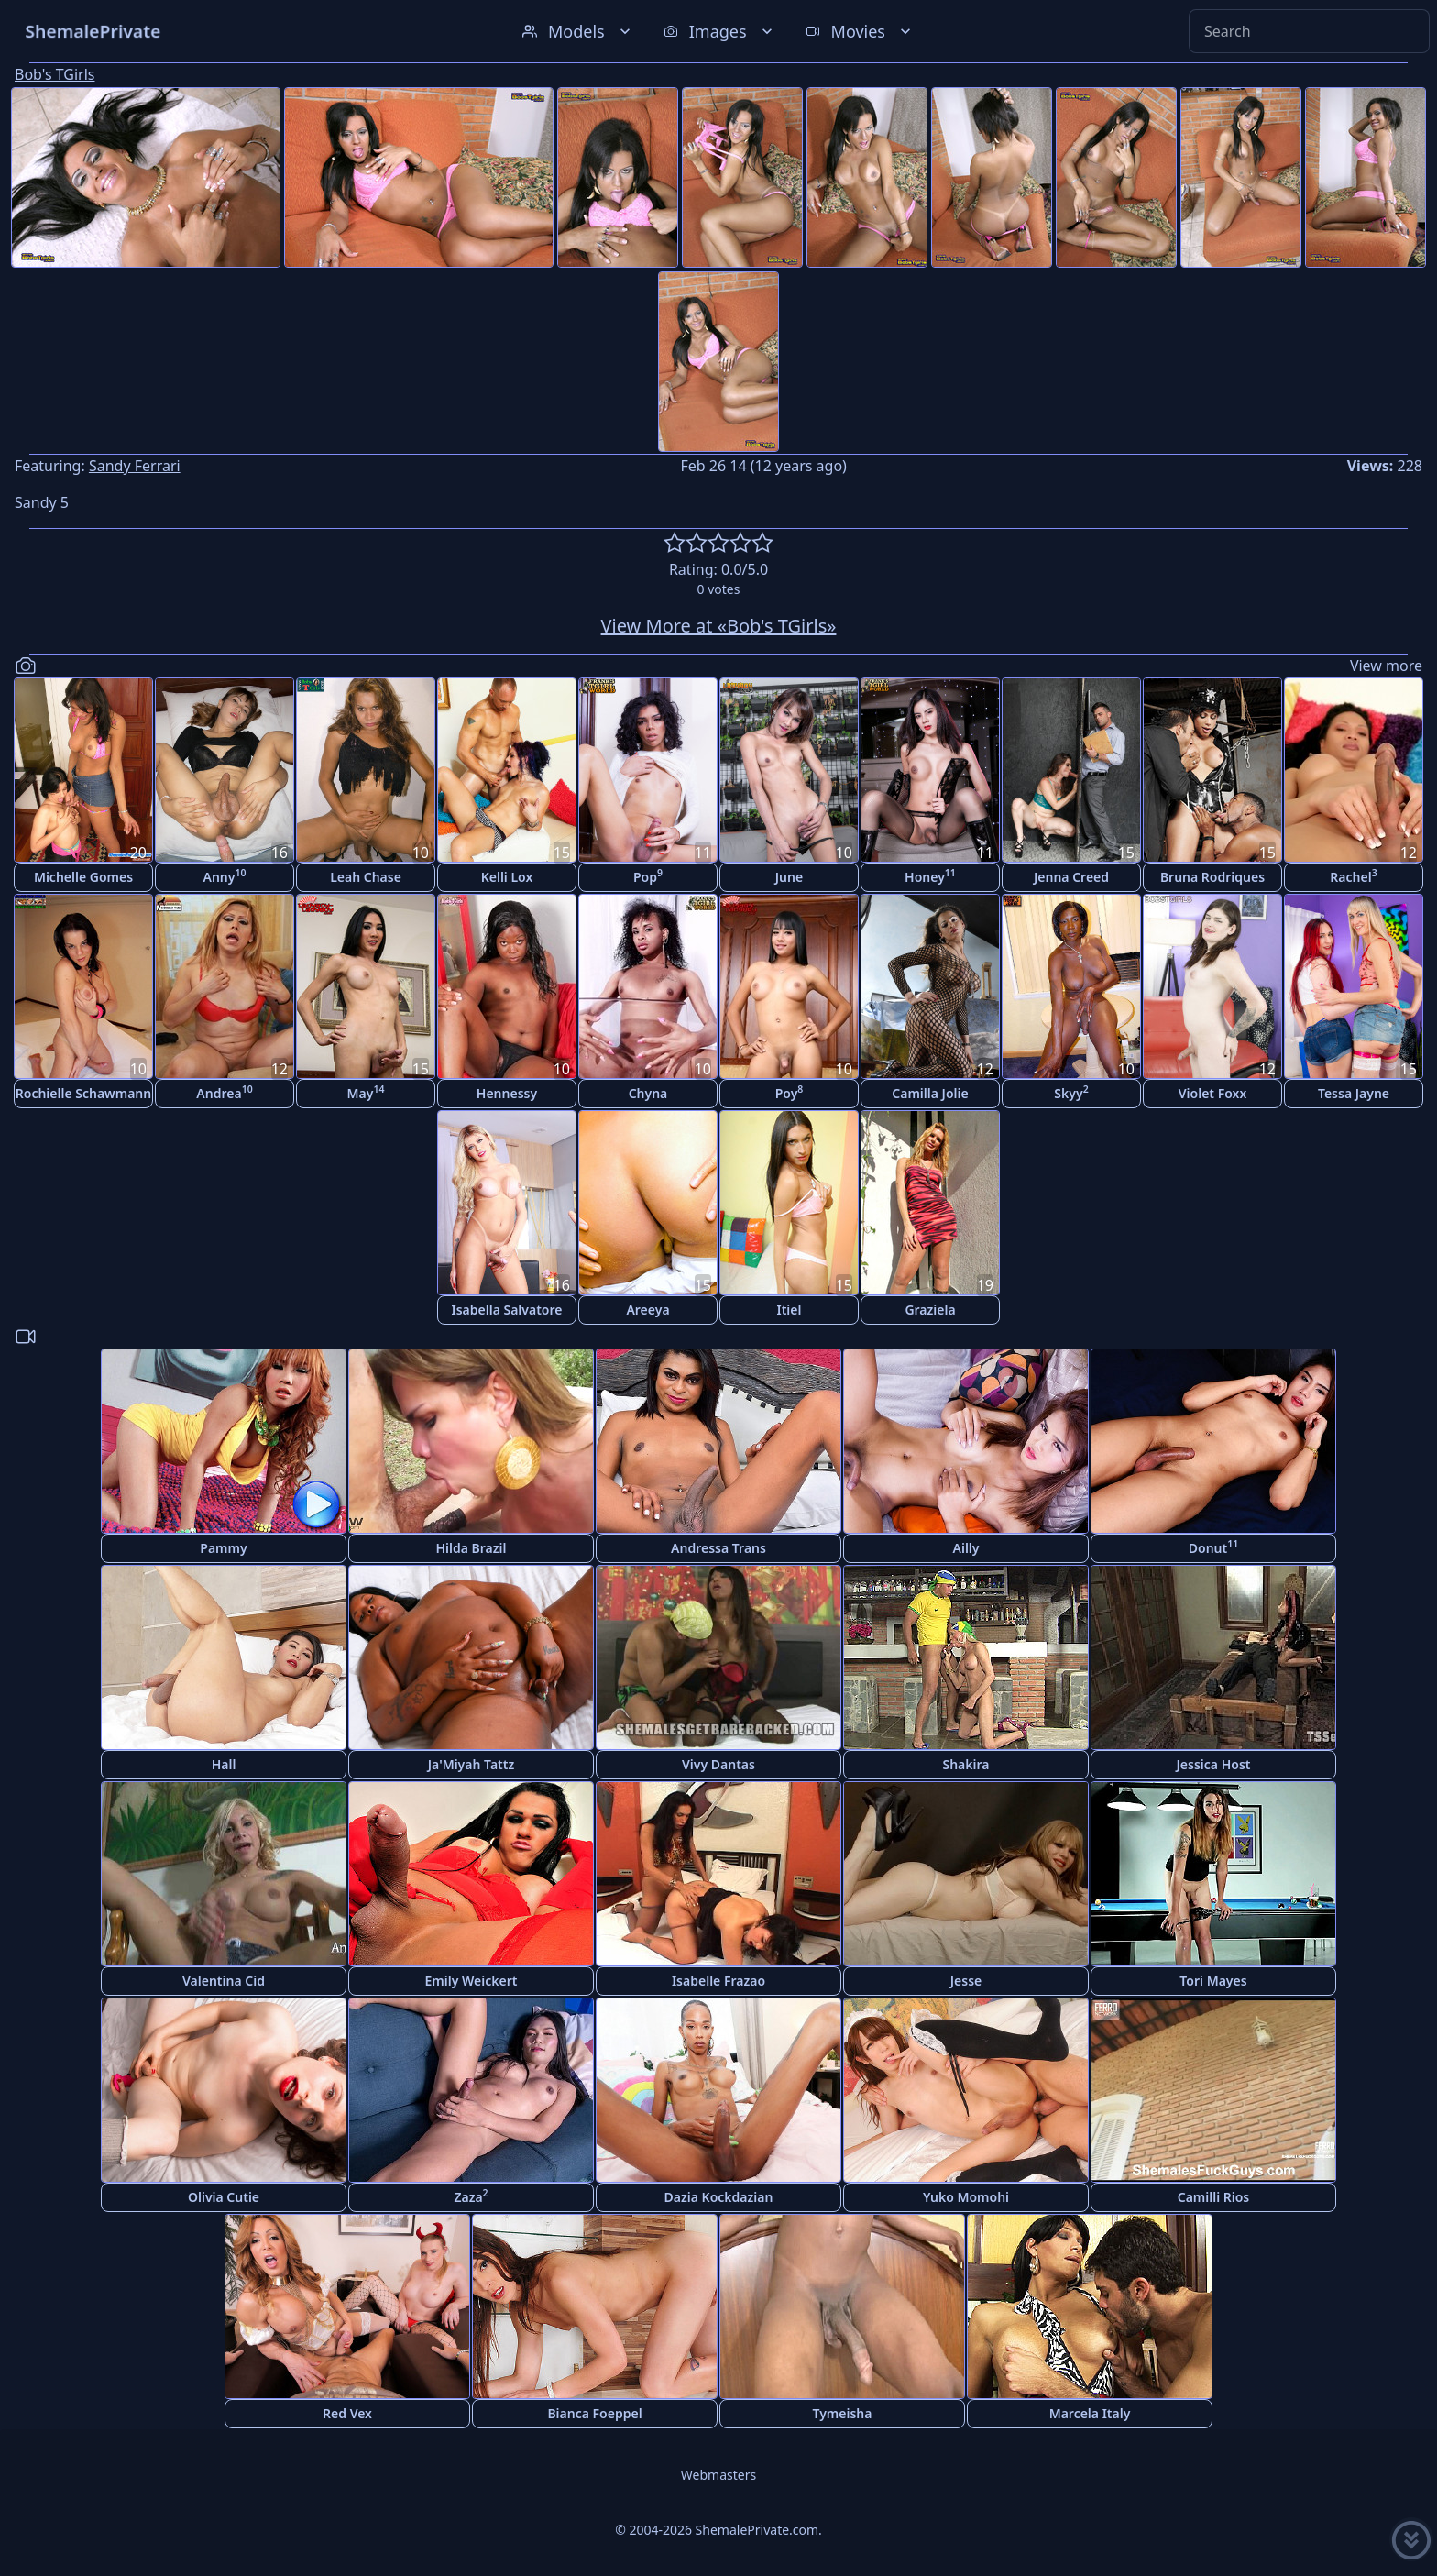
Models (578, 31)
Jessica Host (1214, 1764)
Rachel (1353, 876)
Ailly (966, 1548)
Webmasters (718, 2474)
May (366, 1092)
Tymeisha (842, 2413)
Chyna (648, 1093)
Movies (860, 31)
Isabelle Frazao (718, 1980)
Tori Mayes (1212, 1980)
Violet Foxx (1212, 1093)
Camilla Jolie (930, 1093)
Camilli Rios (1214, 2197)
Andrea (224, 1092)
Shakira (965, 1764)
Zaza (471, 2196)
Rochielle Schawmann (83, 1093)
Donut (1213, 1547)
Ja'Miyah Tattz (471, 1764)
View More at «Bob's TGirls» (719, 625)
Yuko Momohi (966, 2197)
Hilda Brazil (470, 1548)
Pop (648, 876)
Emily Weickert (471, 1980)
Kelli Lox (507, 877)
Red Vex (347, 2413)
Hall (224, 1764)
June (789, 877)
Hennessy (507, 1093)
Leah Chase (365, 877)
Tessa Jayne (1353, 1093)
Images (720, 31)
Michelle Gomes (83, 877)
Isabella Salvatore (507, 1309)
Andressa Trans (718, 1548)
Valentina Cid (223, 1980)
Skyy (1071, 1092)
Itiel (789, 1309)
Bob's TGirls (54, 74)
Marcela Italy (1090, 2413)
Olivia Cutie (223, 2197)
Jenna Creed (1071, 877)
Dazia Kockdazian (718, 2197)
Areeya (647, 1309)
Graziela (930, 1309)
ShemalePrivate (93, 30)
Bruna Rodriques (1212, 877)
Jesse (966, 1980)
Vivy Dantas (718, 1764)
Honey (930, 876)
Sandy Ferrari (135, 466)
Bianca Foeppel (594, 2413)
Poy (789, 1092)
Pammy (223, 1548)
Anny (225, 876)
